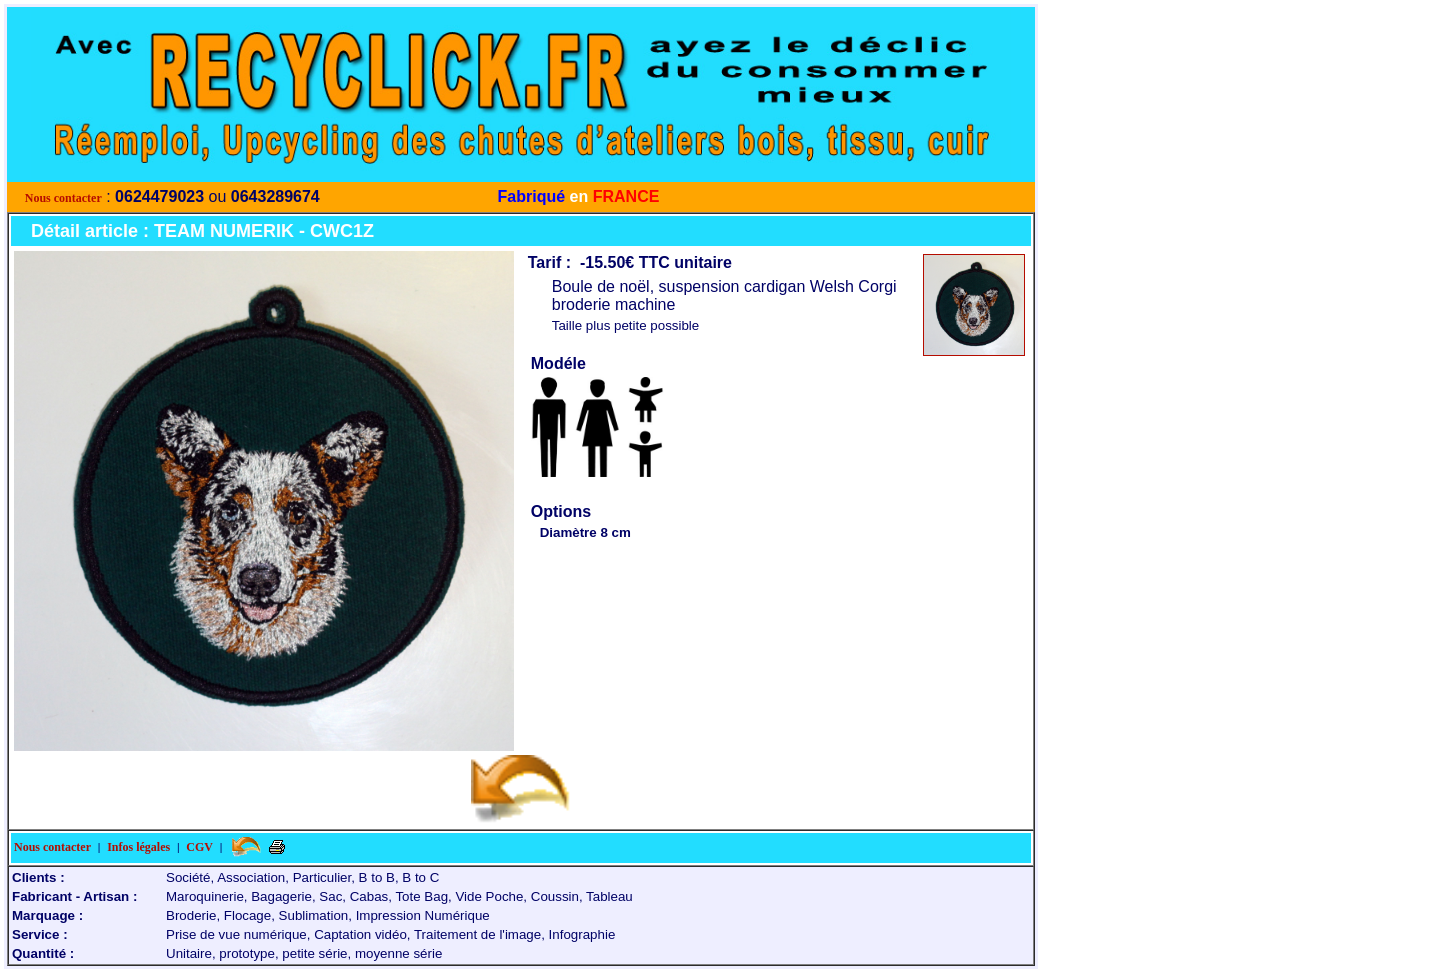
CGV (199, 847)
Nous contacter (63, 198)
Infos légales (138, 847)
